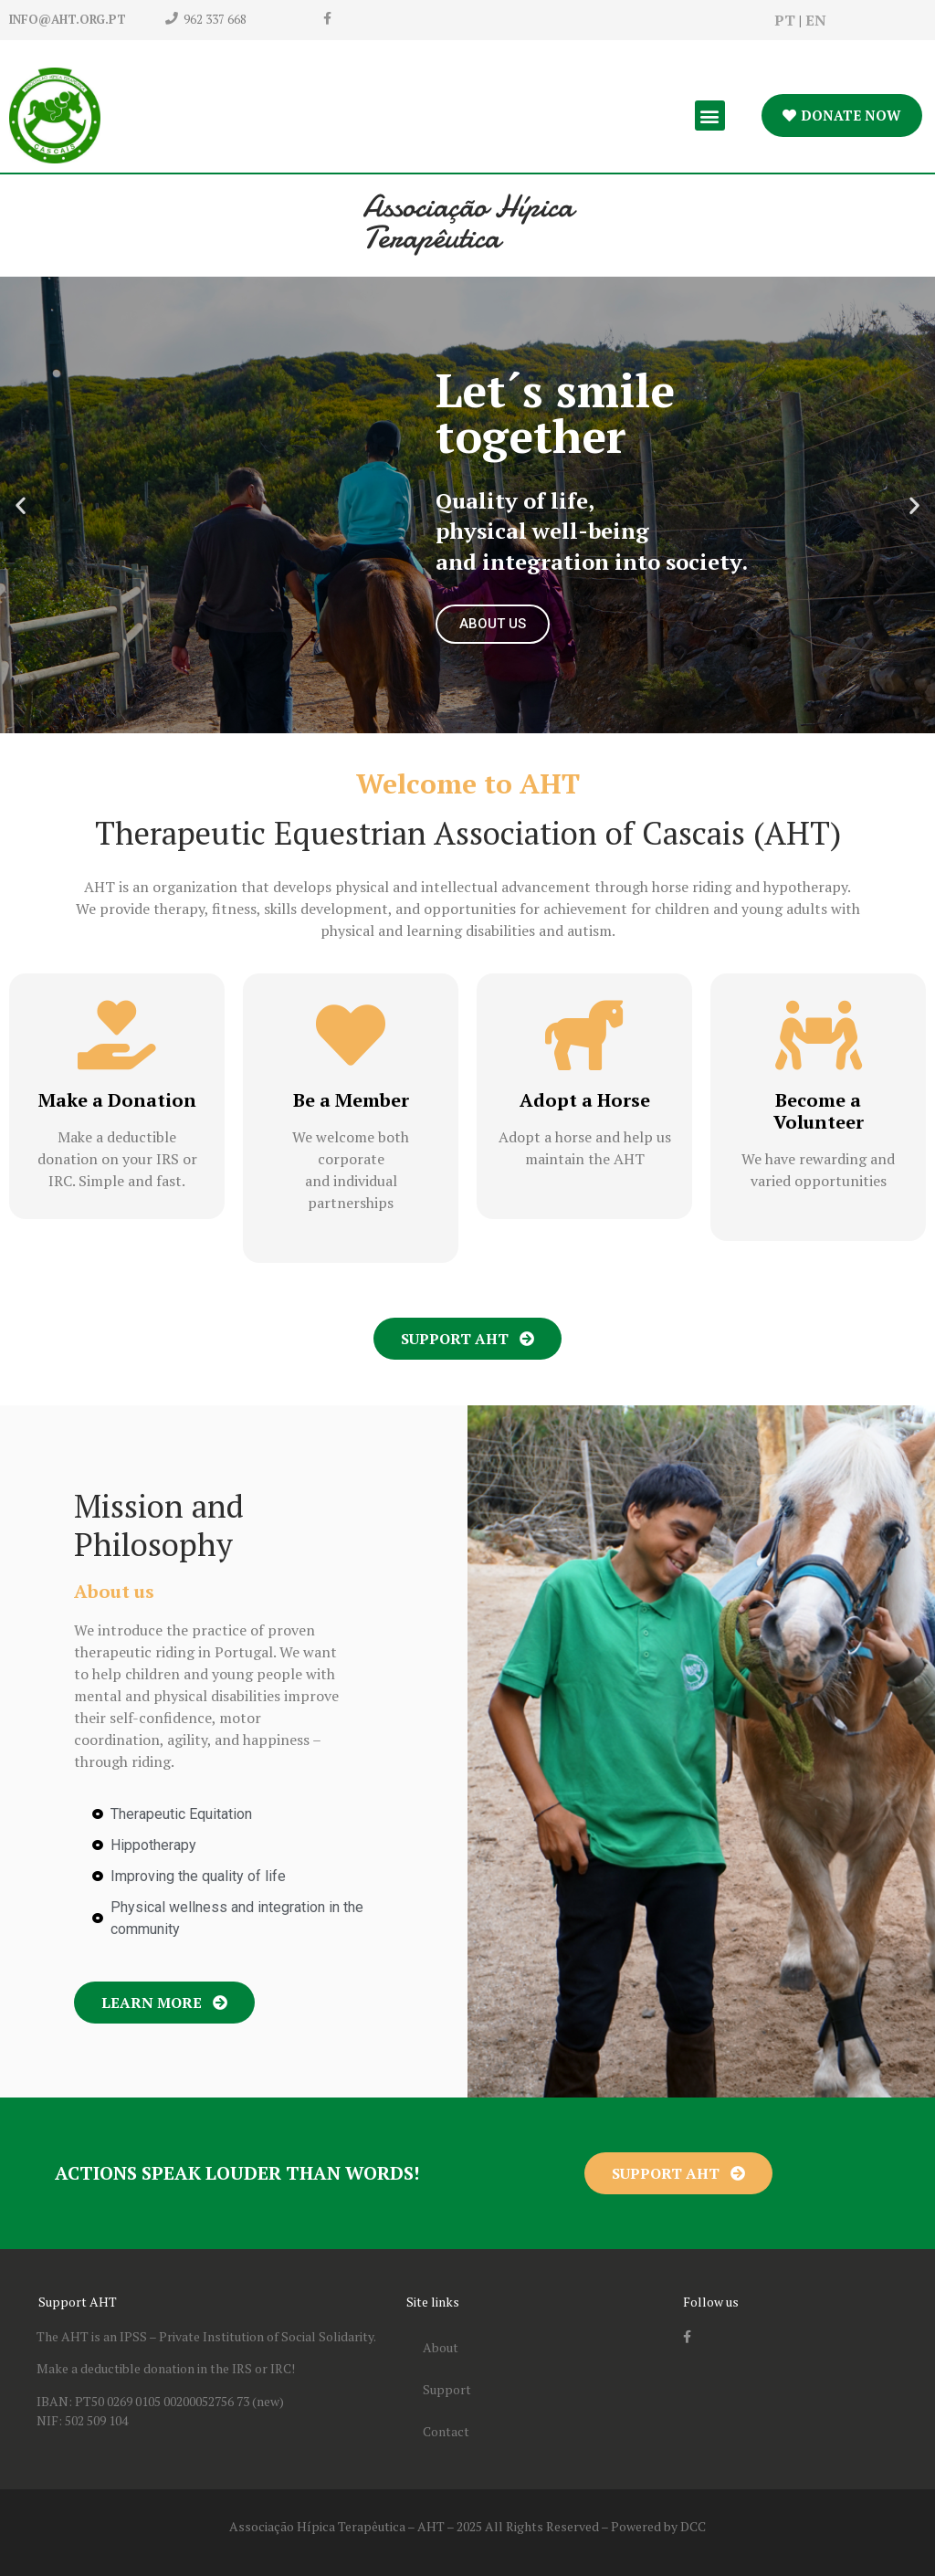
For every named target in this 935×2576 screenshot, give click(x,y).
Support (447, 2389)
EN (815, 20)
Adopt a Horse (585, 1100)
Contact (446, 2431)
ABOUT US (492, 623)
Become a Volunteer (818, 1111)
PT (784, 20)
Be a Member (351, 1100)
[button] (710, 115)
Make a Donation (117, 1100)
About (440, 2347)
